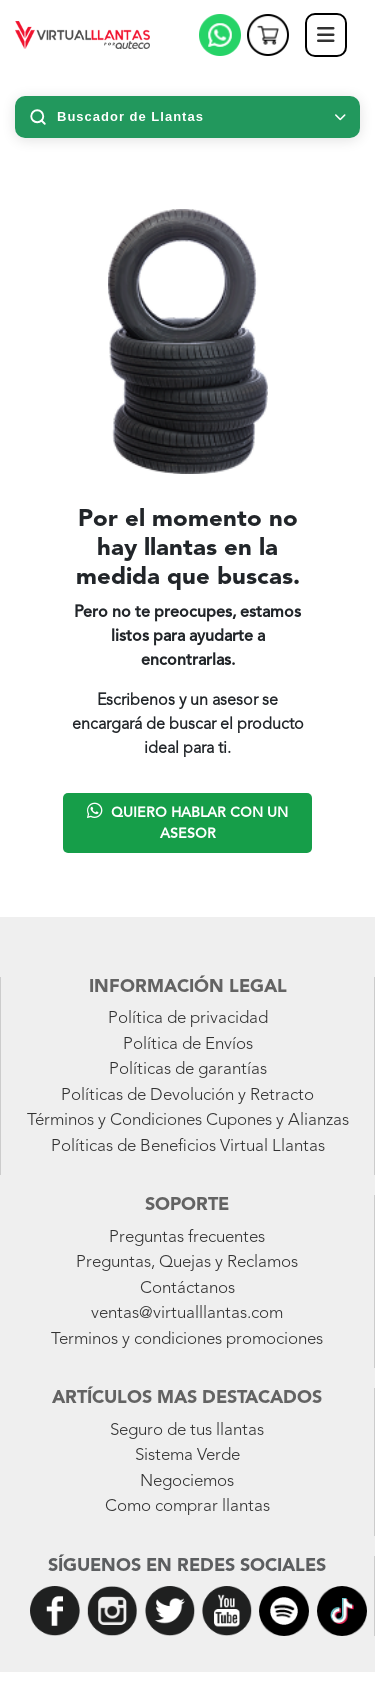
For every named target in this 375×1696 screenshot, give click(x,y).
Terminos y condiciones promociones (187, 1339)
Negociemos (187, 1481)
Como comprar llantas (187, 1506)
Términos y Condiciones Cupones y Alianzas (188, 1120)
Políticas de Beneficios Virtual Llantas (188, 1146)
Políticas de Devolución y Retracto (187, 1095)
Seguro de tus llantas (187, 1430)
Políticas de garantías (188, 1069)
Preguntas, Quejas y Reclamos (187, 1262)
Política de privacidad (188, 1018)
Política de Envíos (188, 1044)
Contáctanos (187, 1288)
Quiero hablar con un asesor (187, 821)
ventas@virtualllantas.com (187, 1313)
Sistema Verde (187, 1455)
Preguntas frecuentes (187, 1237)
